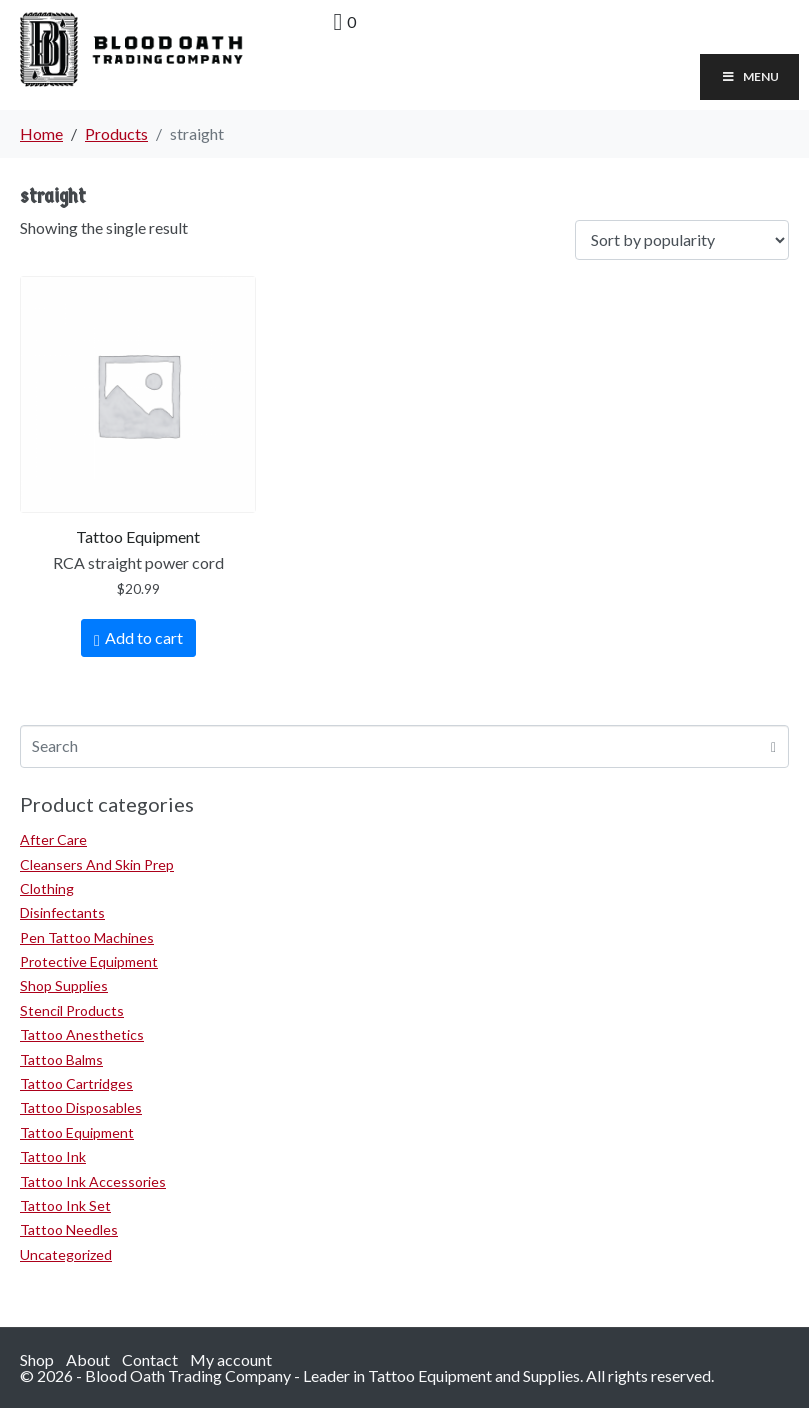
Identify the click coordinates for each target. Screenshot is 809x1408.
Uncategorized (66, 1254)
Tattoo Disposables (81, 1107)
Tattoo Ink (53, 1156)
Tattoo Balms (61, 1059)
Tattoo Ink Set (65, 1205)
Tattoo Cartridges (76, 1083)
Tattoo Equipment (77, 1132)
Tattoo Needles (69, 1229)
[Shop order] (682, 240)
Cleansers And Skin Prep (97, 864)
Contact (150, 1359)
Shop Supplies (64, 985)
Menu (749, 76)
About (88, 1359)
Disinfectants (62, 912)
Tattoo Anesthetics (82, 1034)
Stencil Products (72, 1010)
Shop (37, 1359)
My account (231, 1359)
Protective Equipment (89, 961)
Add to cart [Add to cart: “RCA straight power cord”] (144, 637)
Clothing (47, 888)
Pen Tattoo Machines (87, 937)
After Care (53, 839)
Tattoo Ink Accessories (93, 1181)
